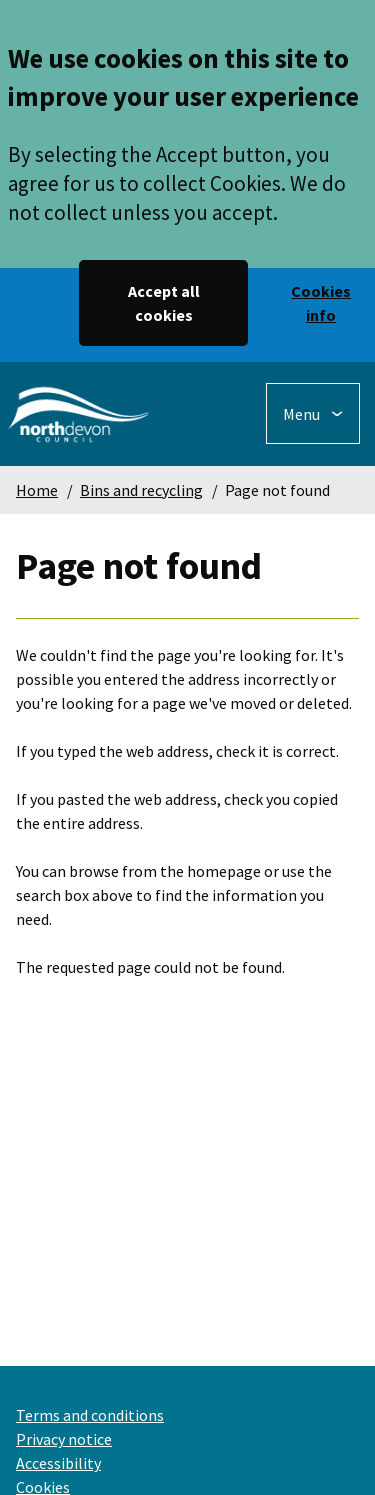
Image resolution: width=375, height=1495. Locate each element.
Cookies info (321, 303)
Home (37, 490)
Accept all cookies (164, 303)
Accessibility (58, 1463)
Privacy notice (64, 1439)
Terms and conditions (90, 1415)
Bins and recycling (141, 490)
